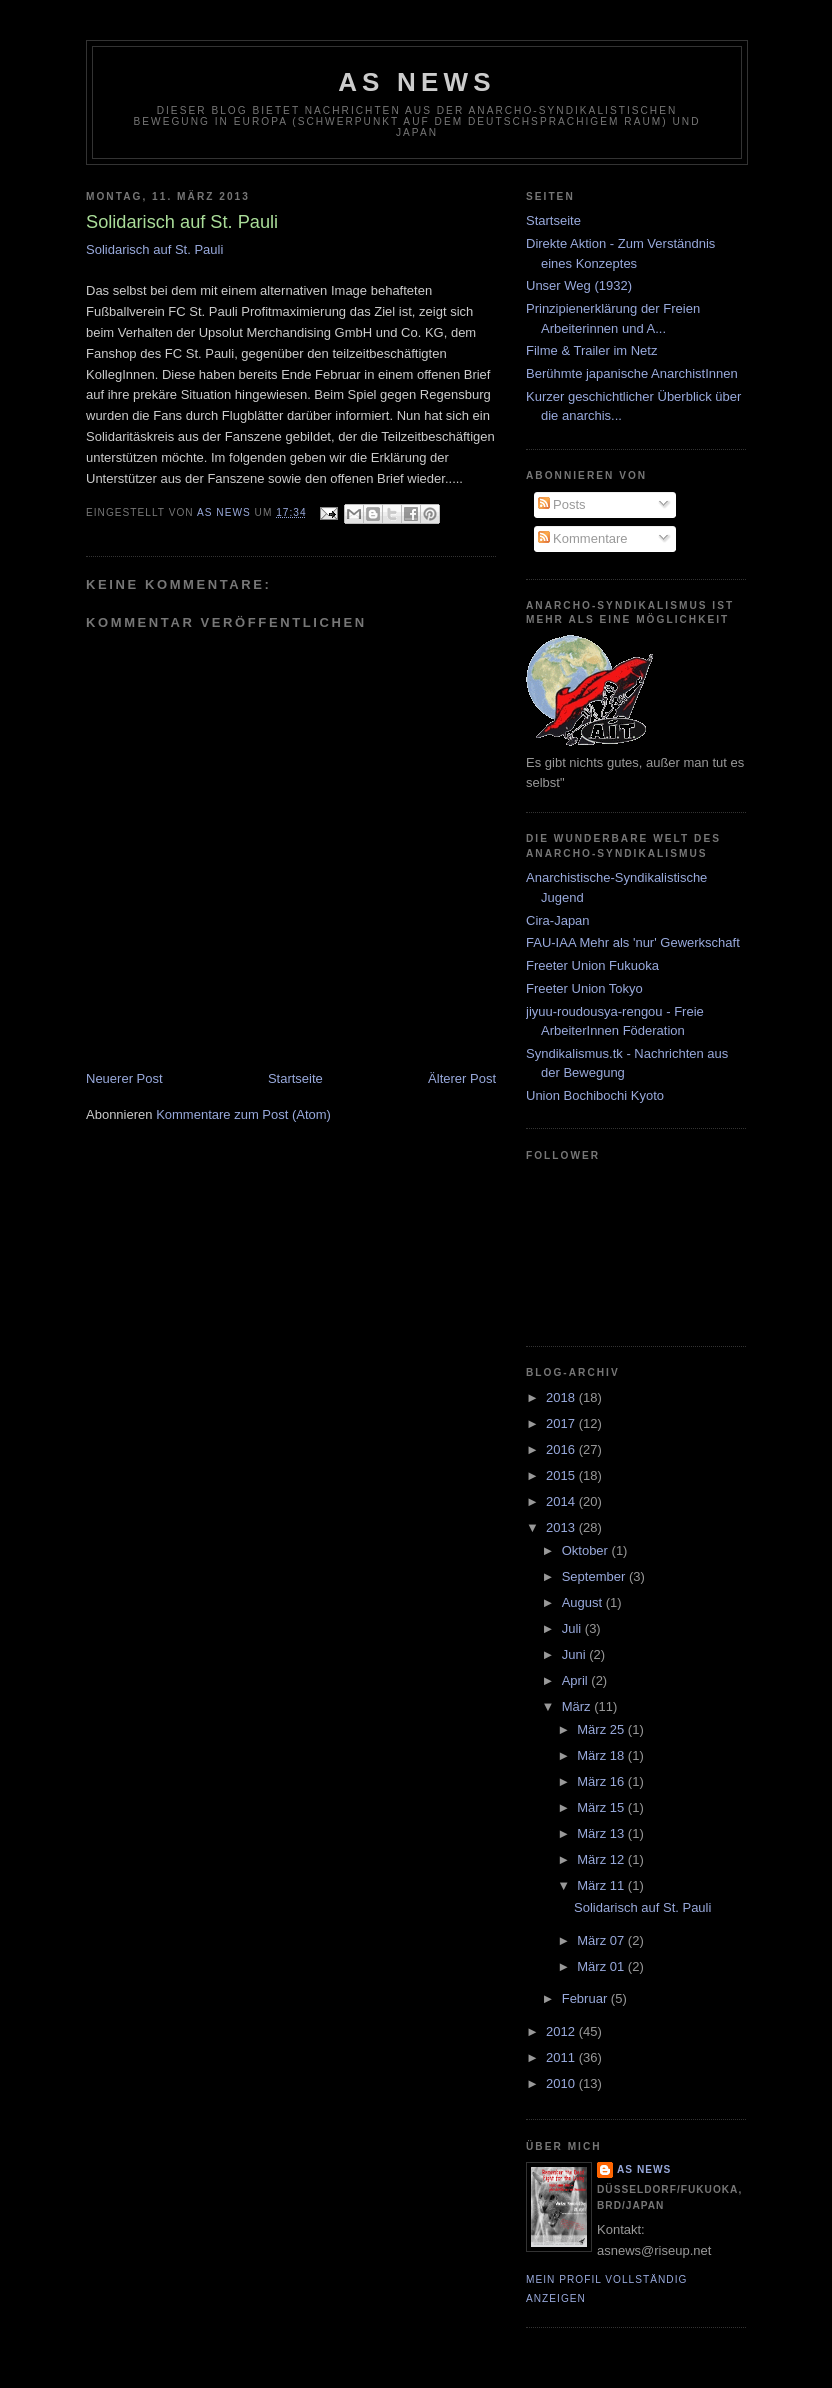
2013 (562, 1527)
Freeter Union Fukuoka (592, 965)
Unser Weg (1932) (579, 285)
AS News (417, 82)
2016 (562, 1449)
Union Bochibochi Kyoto (595, 1095)
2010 (562, 2083)
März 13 (602, 1833)
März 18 (602, 1755)
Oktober (587, 1550)
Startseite (295, 1078)
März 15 (602, 1807)
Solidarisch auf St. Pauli (154, 249)
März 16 (602, 1781)
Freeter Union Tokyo (584, 988)
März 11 (602, 1885)
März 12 (602, 1859)
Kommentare (583, 538)
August (584, 1602)
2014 (562, 1501)
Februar (586, 1998)
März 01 (602, 1966)
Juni (575, 1654)
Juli (573, 1628)
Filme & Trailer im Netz (591, 350)
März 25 (602, 1729)
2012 (562, 2031)
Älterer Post (462, 1078)
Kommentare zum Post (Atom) (243, 1114)
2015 (562, 1475)
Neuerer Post (124, 1078)
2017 (562, 1423)
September (595, 1576)
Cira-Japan (558, 920)
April (577, 1680)
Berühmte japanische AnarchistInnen (632, 373)
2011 (562, 2057)
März (578, 1706)
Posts (562, 504)
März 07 (602, 1940)
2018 (562, 1397)
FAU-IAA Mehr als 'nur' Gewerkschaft (633, 942)
